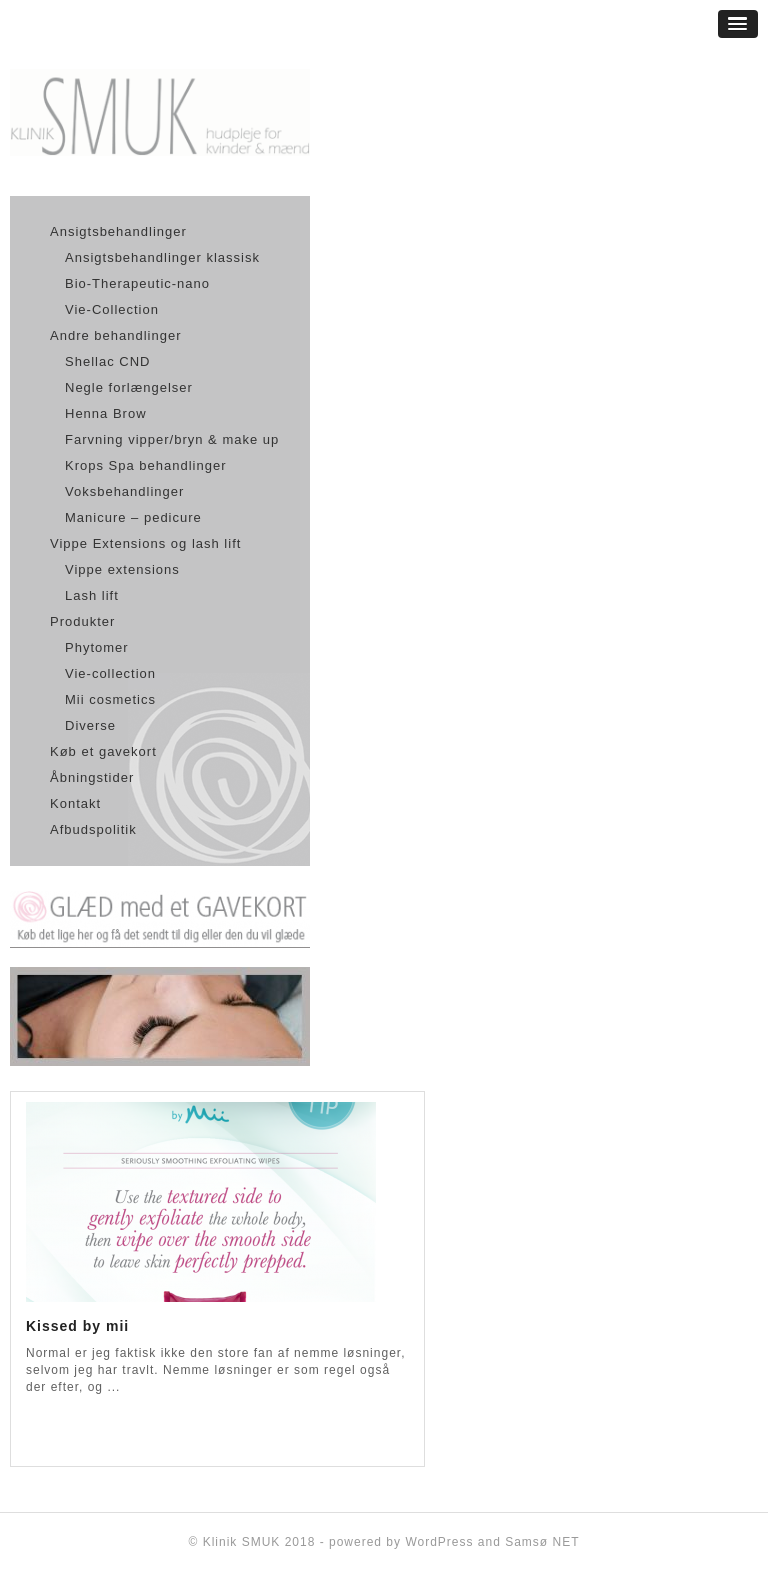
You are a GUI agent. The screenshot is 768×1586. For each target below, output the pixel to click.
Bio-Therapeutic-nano (137, 283)
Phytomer (97, 647)
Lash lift (92, 595)
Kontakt (75, 803)
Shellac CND (107, 361)
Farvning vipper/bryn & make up (172, 439)
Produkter (82, 621)
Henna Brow (106, 413)
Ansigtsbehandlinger (118, 231)
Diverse (90, 725)
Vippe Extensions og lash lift (145, 543)
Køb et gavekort (103, 751)
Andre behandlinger (115, 335)
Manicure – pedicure (133, 517)
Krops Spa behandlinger (146, 465)
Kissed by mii (77, 1326)
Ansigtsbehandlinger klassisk (162, 257)
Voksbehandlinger (124, 491)
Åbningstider (92, 777)
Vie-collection (110, 673)
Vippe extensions (122, 569)
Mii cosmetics (110, 699)
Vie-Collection (112, 309)
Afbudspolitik (93, 829)
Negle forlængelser (129, 387)
